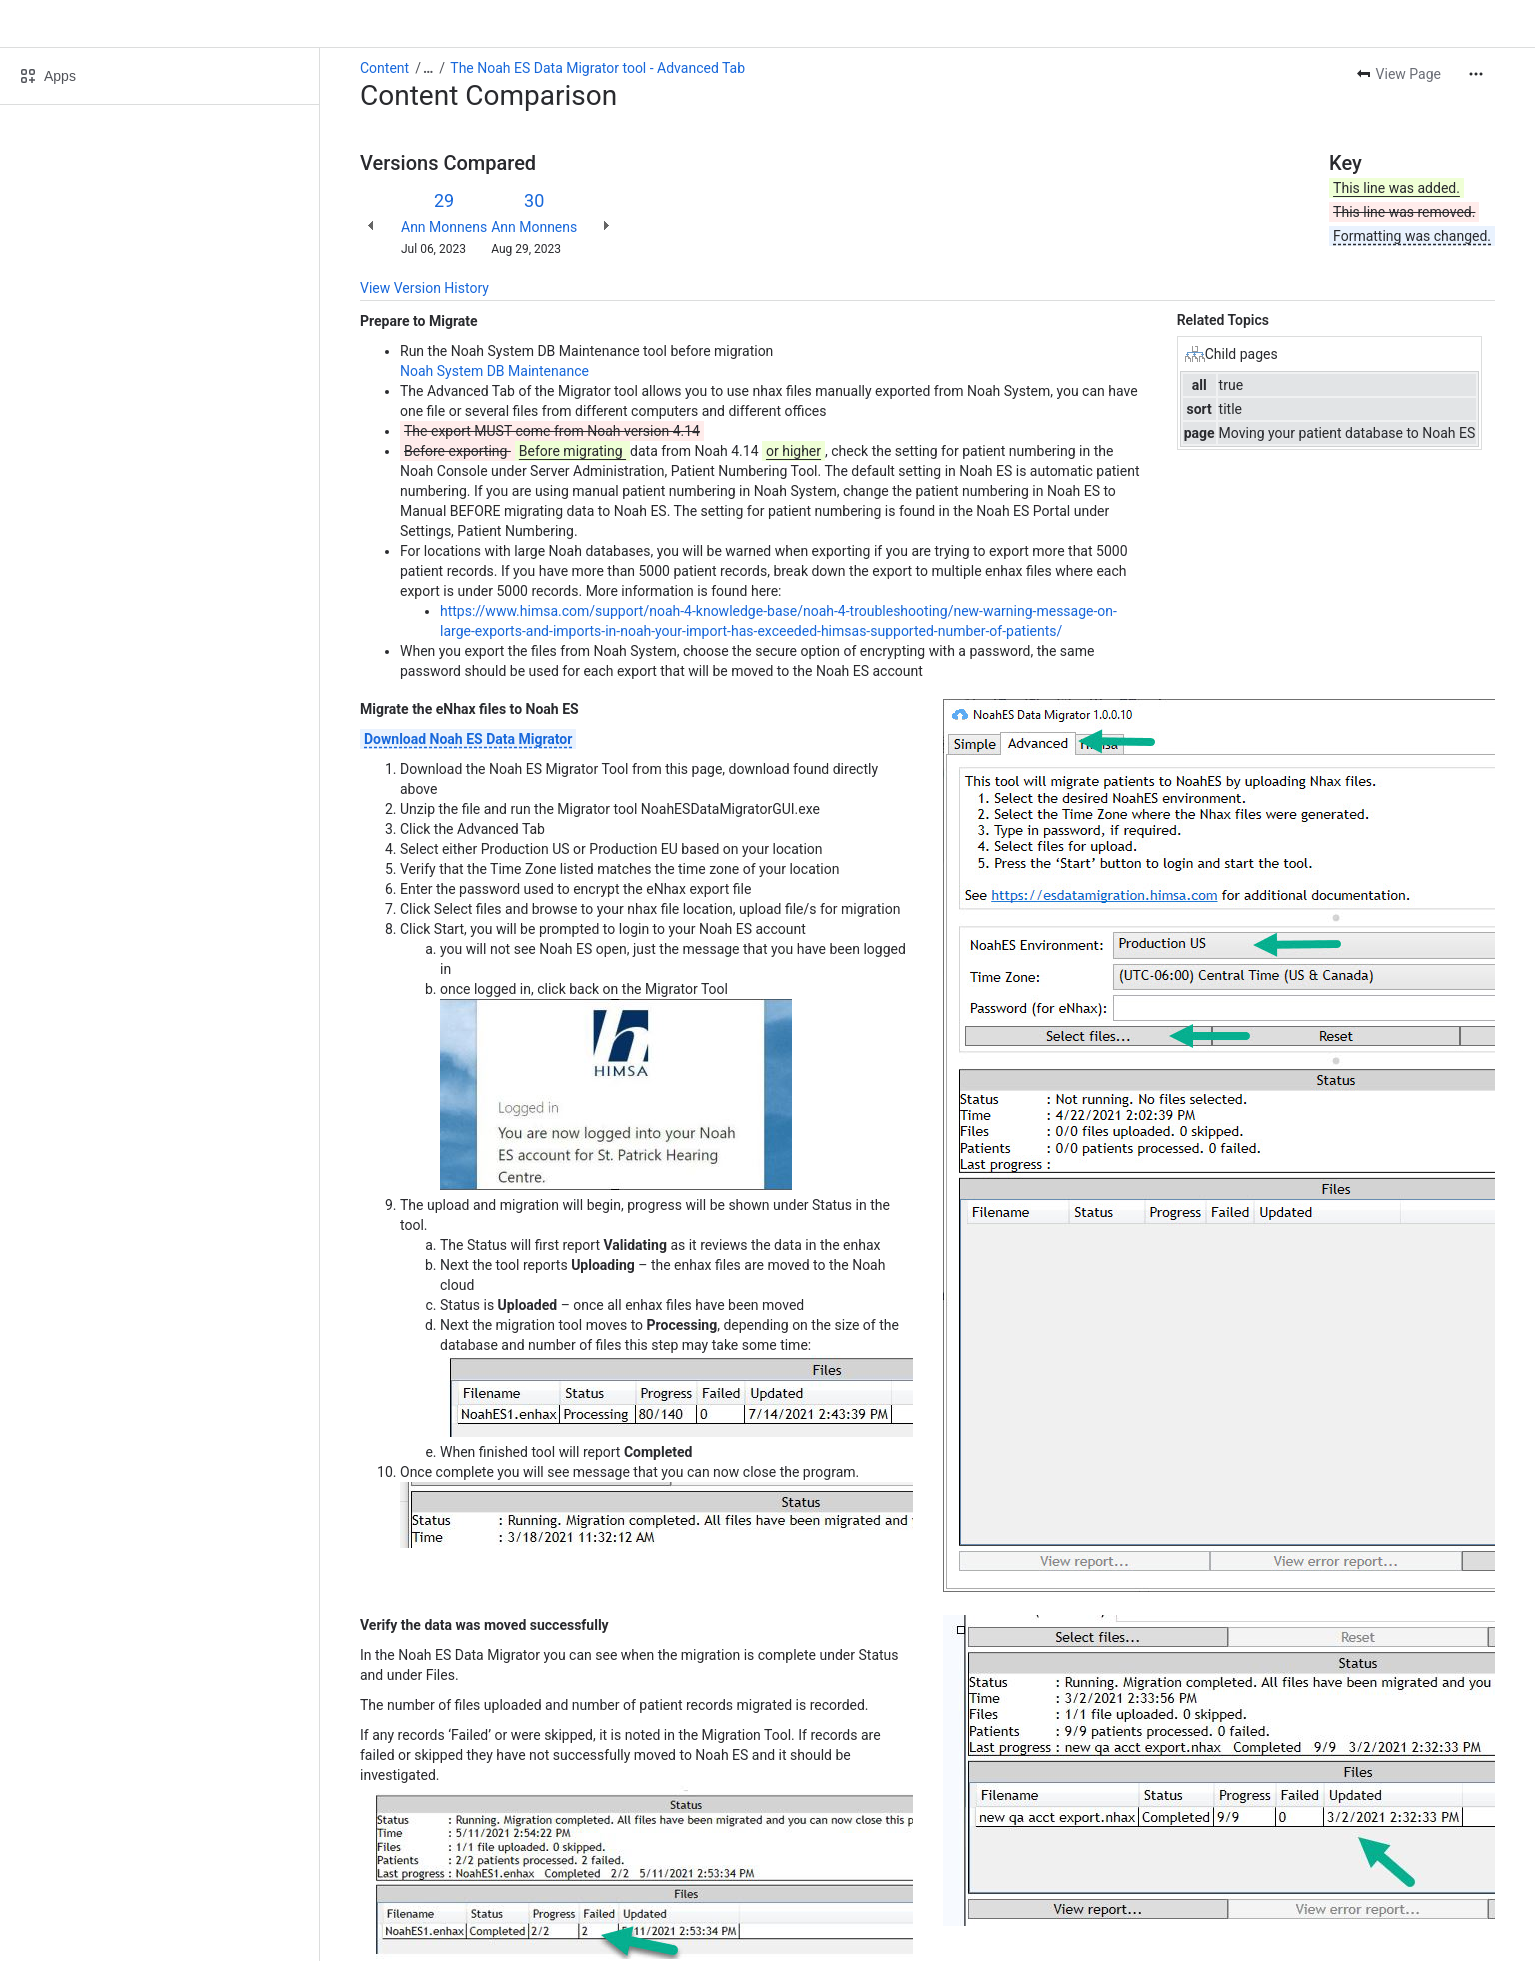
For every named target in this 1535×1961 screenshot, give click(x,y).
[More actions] (1476, 74)
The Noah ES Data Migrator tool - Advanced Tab (597, 68)
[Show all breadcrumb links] (428, 68)
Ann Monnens (444, 227)
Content (384, 68)
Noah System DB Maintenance (494, 371)
